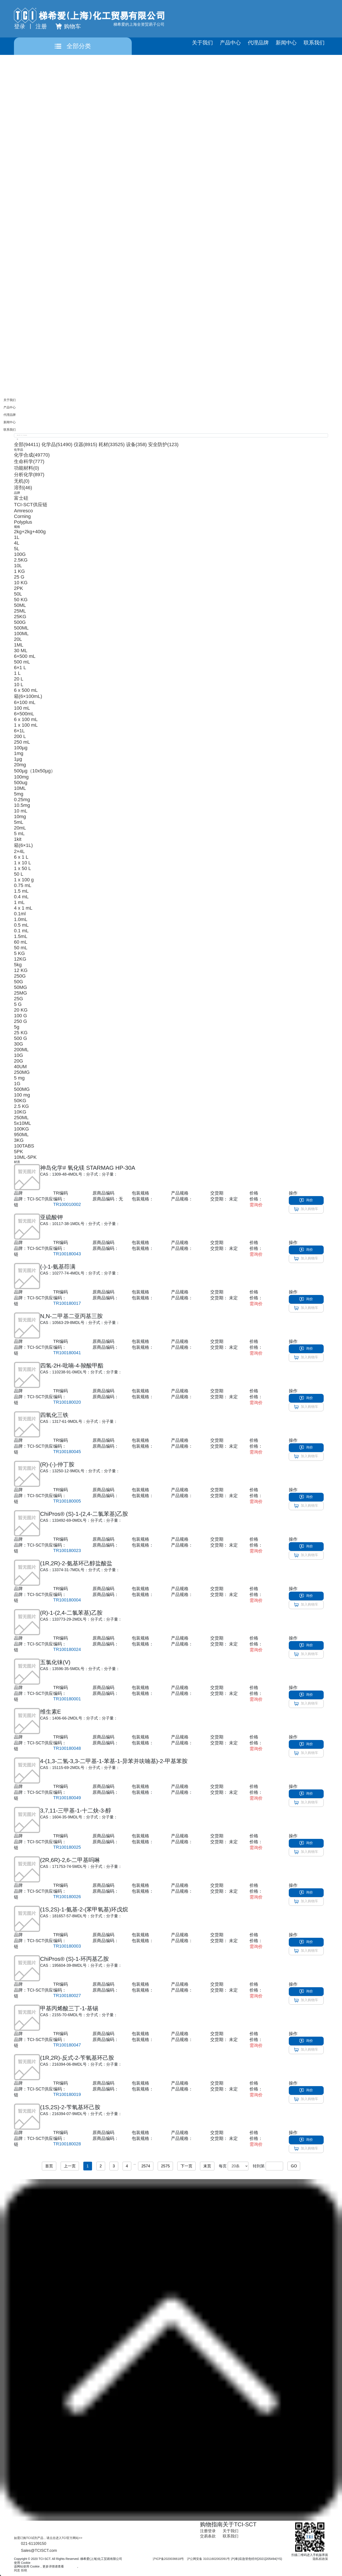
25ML (20, 611)
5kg (18, 964)
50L (18, 594)
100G (20, 554)
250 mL (22, 742)
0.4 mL (21, 896)
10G (18, 1055)
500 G (20, 1038)
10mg (20, 816)
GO (294, 2166)
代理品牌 (258, 43)
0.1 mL (21, 930)
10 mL (20, 811)
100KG (21, 1129)
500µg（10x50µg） (34, 770)
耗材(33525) (112, 444)
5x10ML (22, 1123)
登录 (19, 26)
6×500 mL (24, 656)
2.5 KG (21, 1106)
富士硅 (21, 498)
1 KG (19, 571)
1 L (17, 673)
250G (20, 976)
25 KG (20, 1032)
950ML (21, 1134)
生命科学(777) (29, 461)
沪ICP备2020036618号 (168, 2559)
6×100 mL (24, 702)
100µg (20, 747)
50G (18, 981)
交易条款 (208, 2536)
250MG (22, 1072)
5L (16, 548)
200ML (21, 1049)
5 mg (19, 1078)
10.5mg (22, 805)
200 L (20, 736)
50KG (20, 1100)
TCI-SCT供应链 (30, 504)
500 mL (22, 662)
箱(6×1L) (23, 845)
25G (18, 998)
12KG (20, 959)
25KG (20, 616)
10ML (20, 788)
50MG (20, 987)
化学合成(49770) (32, 455)
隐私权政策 (320, 2559)
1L (16, 537)
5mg (18, 794)
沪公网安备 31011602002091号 (208, 2559)
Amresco (23, 510)
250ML (21, 1117)
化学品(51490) (57, 444)
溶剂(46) (23, 487)
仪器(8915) (86, 444)
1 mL (19, 902)
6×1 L (20, 667)
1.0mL (20, 919)
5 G (18, 1004)
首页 (49, 2166)
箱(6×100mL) (28, 696)
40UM (20, 1066)
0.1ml (20, 913)
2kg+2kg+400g (30, 531)
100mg (21, 777)
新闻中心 (286, 43)
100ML (21, 633)
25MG (20, 993)
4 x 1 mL (23, 908)
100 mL (22, 708)
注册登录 (208, 2531)
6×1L (19, 730)
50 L (18, 874)
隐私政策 (71, 2566)
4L (16, 543)
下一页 (186, 2166)
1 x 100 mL (26, 725)
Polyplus (23, 522)
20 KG (20, 1010)
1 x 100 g (24, 879)
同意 (17, 2570)
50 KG (20, 599)
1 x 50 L (22, 868)
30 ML (20, 650)
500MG (22, 1089)
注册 (41, 26)
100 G (20, 1015)
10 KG (20, 582)
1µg (18, 759)
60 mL (20, 942)
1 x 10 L (22, 862)
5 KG (19, 953)
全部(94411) (27, 444)
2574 (145, 2166)
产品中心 (230, 43)
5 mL (19, 833)
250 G (20, 1021)
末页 (207, 2166)
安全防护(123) (163, 444)
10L (18, 565)
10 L (18, 684)
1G (17, 1083)
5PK (18, 1151)
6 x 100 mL (26, 719)
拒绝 (24, 2570)
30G (18, 1044)
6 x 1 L (21, 857)
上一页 (70, 2166)
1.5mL (20, 936)
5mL (18, 822)
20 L (18, 679)
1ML (18, 645)
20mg (20, 764)
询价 (306, 1200)
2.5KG (20, 560)
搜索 (17, 439)
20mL (20, 828)
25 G (19, 577)
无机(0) (21, 481)
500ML (21, 628)
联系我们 (314, 43)
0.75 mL (22, 885)
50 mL (20, 947)
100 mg (22, 1095)
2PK (18, 588)
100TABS (24, 1146)
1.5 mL (21, 891)
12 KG (20, 970)
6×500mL (24, 713)
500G (20, 622)
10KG (20, 1112)
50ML (20, 605)
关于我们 (202, 43)
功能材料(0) (26, 468)
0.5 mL (21, 925)
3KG (19, 1140)
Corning (22, 516)
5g (16, 1027)
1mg (18, 753)
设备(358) (137, 444)
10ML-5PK (25, 1157)
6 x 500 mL (26, 690)
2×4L (19, 851)
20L (18, 639)
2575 (165, 2166)
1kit (17, 839)
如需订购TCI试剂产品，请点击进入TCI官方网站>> (48, 2538)
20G (18, 1061)
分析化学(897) (29, 474)
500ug (20, 782)
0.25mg (22, 799)
